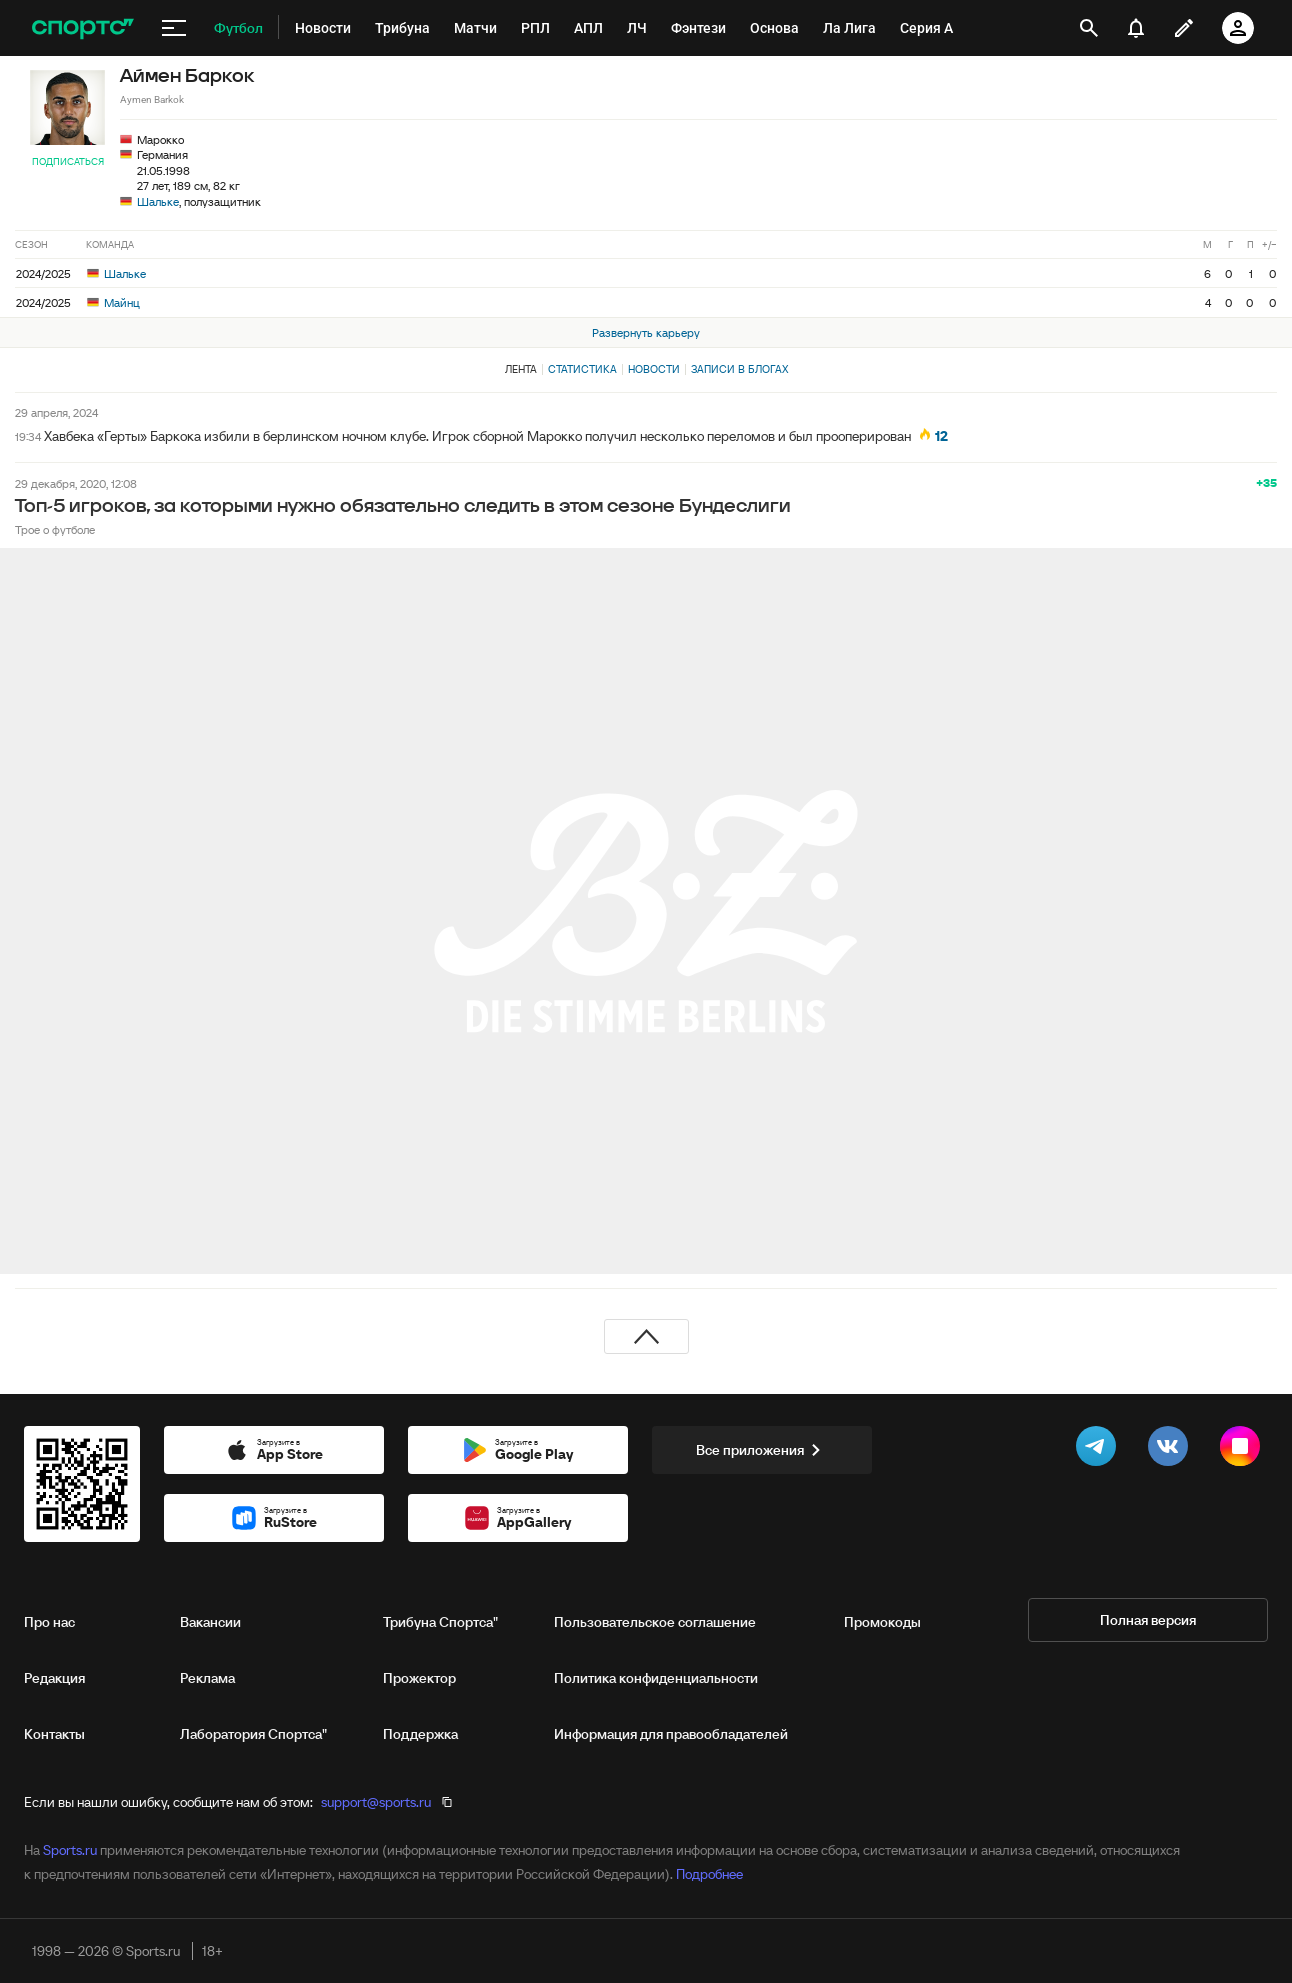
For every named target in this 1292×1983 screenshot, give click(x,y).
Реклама (207, 1678)
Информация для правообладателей (671, 1734)
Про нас (49, 1622)
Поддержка (420, 1734)
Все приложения (762, 1450)
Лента (521, 369)
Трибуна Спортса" (440, 1622)
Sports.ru (70, 1850)
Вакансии (210, 1622)
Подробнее (709, 1874)
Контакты (54, 1734)
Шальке (158, 201)
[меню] (174, 28)
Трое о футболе (55, 529)
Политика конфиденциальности (656, 1678)
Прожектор (419, 1678)
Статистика (582, 369)
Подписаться (68, 161)
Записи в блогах (739, 369)
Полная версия (1148, 1620)
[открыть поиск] (1089, 28)
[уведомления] (1136, 28)
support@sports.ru (376, 1802)
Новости (654, 369)
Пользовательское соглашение (655, 1622)
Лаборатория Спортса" (253, 1734)
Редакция (54, 1678)
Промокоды (882, 1622)
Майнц (113, 302)
